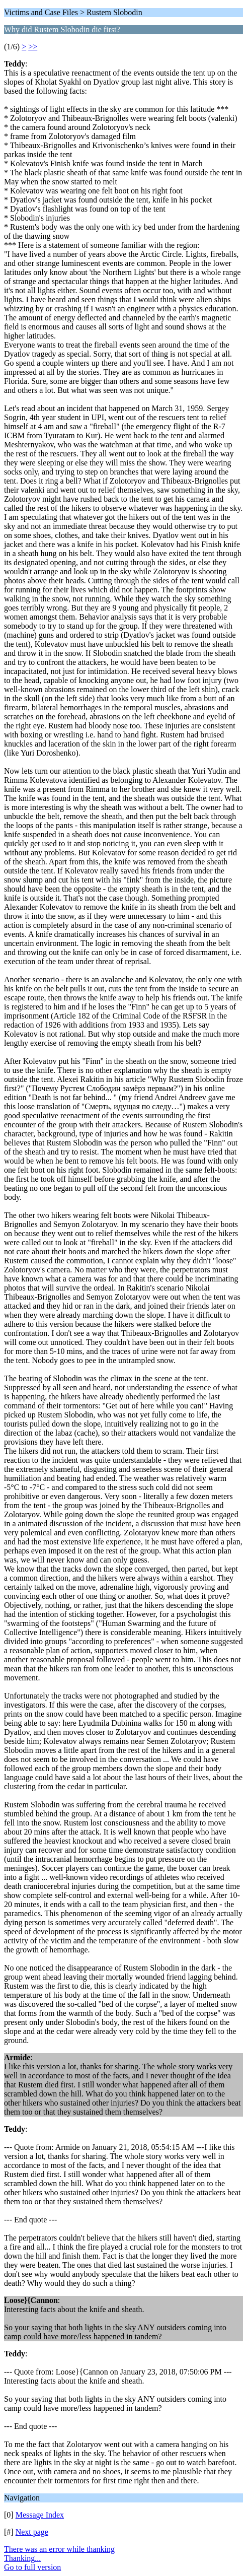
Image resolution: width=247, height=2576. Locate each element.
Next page (32, 2532)
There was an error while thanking (59, 2549)
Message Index (40, 2515)
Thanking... (22, 2558)
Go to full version (32, 2567)
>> (32, 46)
